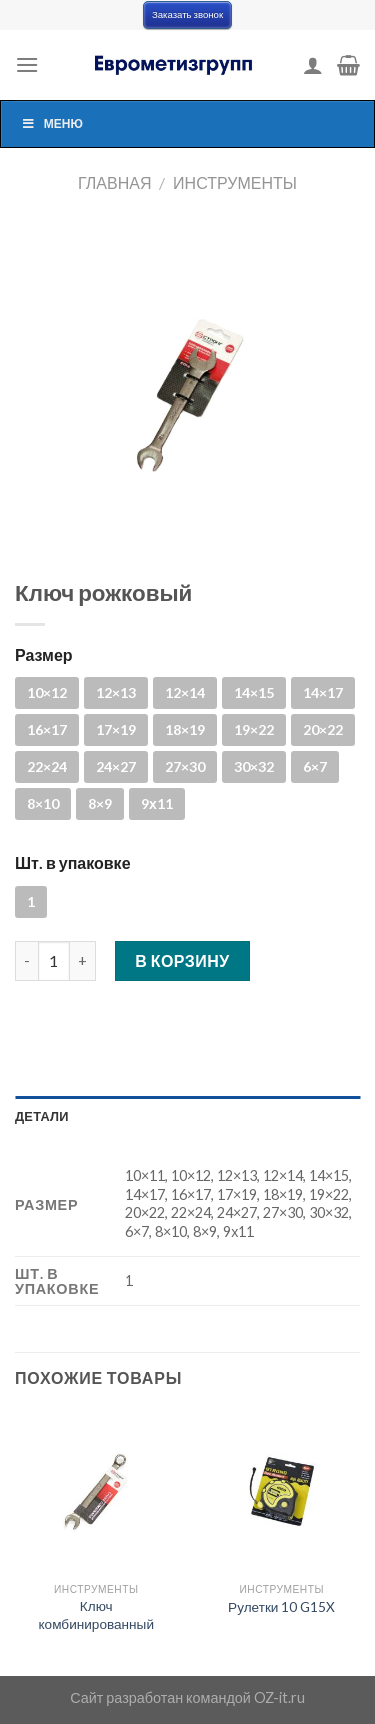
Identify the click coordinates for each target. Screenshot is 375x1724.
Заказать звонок (187, 14)
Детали (42, 1116)
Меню (52, 123)
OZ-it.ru (279, 1697)
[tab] (187, 1116)
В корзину (182, 960)
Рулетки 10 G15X (281, 1607)
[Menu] (27, 64)
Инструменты (235, 182)
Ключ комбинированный (96, 1615)
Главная (114, 182)
